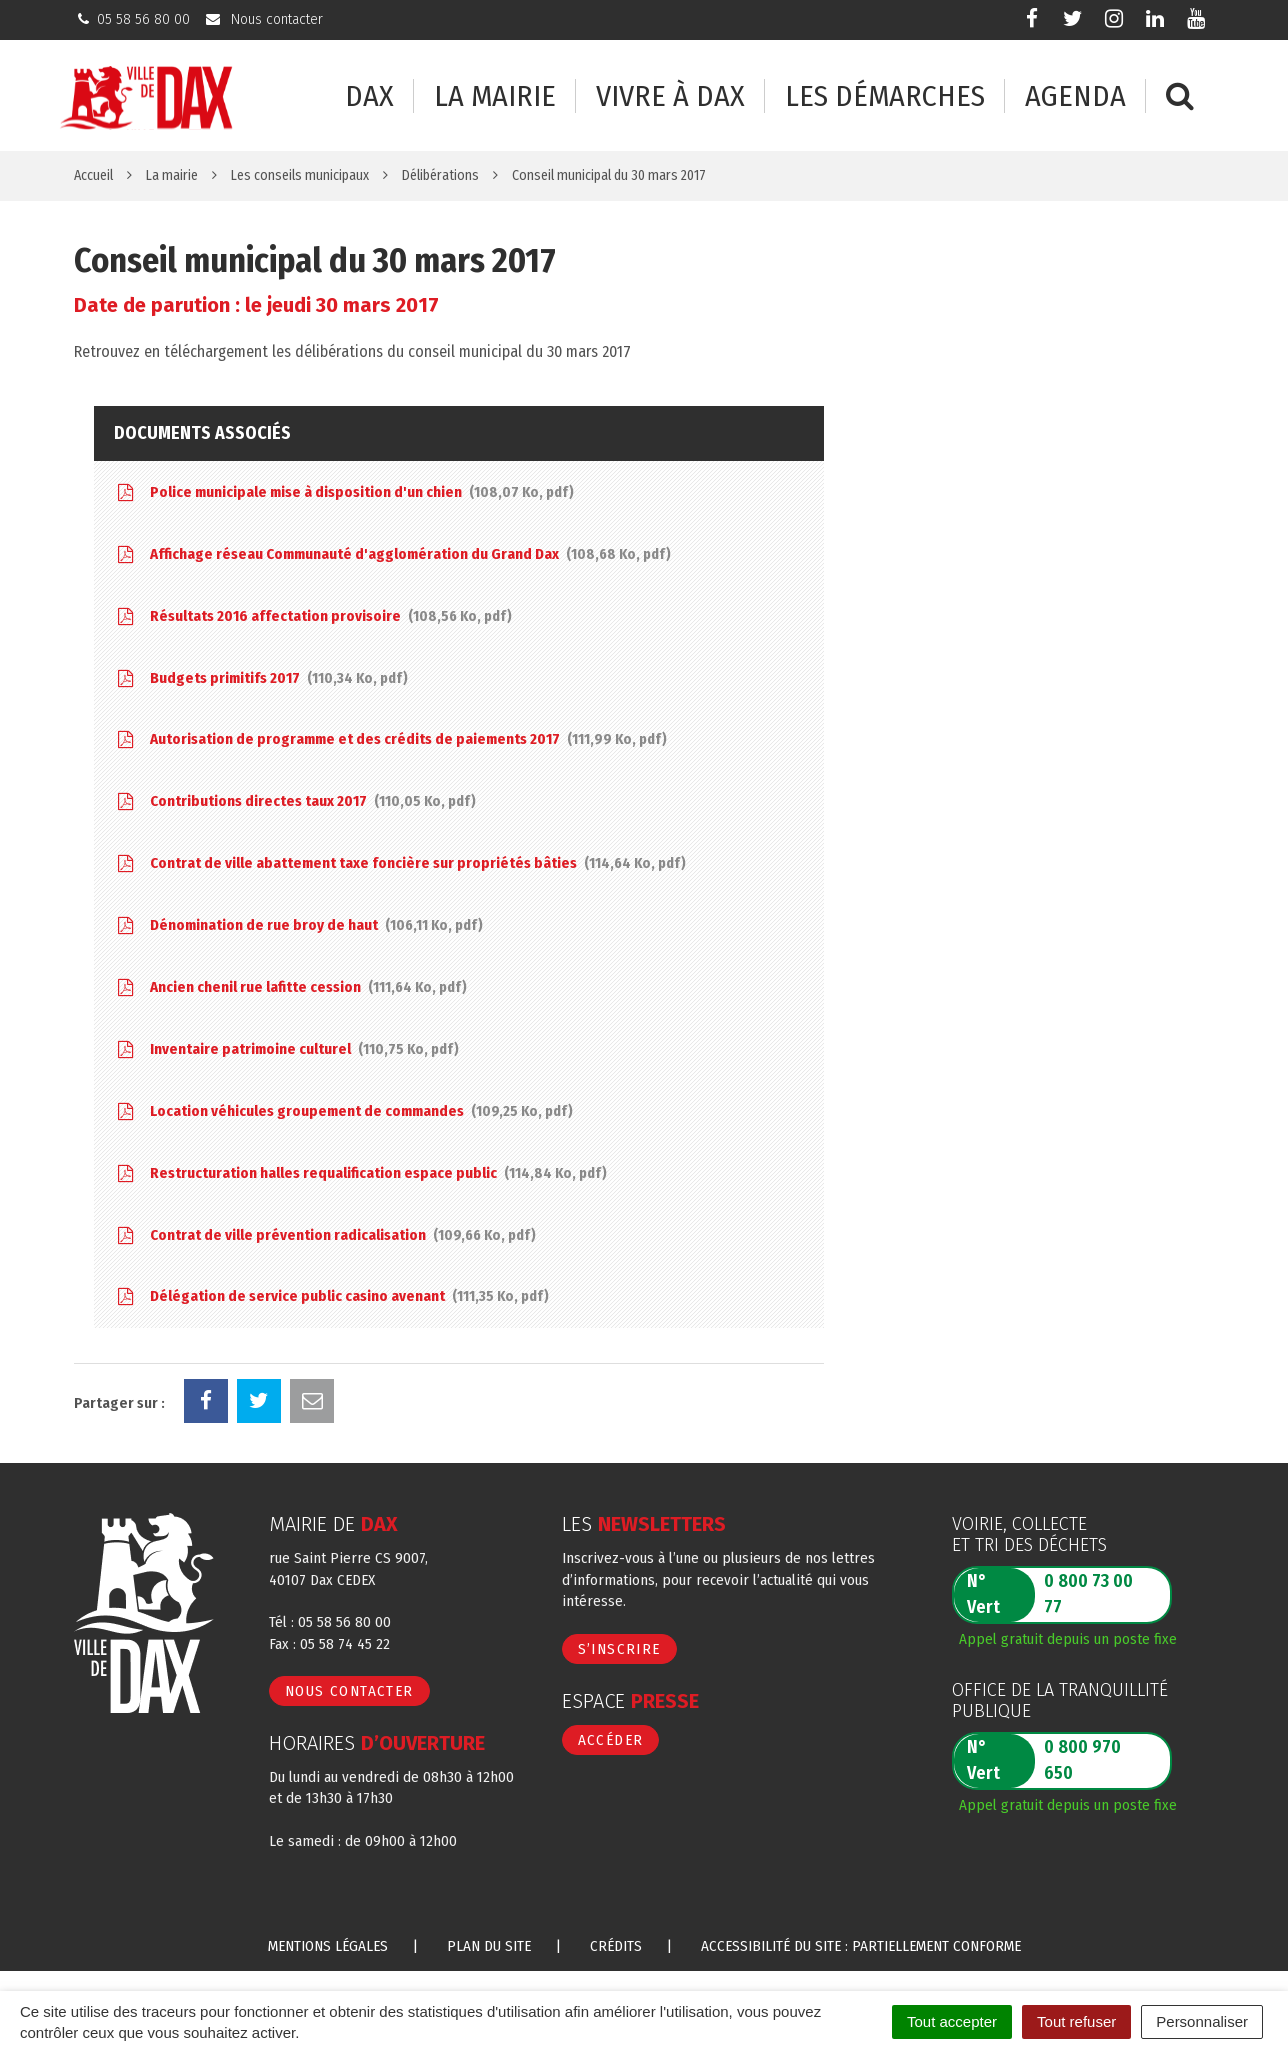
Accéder (611, 1740)
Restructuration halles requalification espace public (360, 1173)
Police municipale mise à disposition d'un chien (344, 492)
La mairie (495, 96)
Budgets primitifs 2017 (261, 678)
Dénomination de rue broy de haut (298, 925)
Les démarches (885, 96)
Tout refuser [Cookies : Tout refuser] (1076, 2021)
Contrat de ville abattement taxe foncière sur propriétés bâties (400, 863)
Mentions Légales (328, 1946)
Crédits (616, 1946)
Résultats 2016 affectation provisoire (313, 616)
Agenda (1075, 96)
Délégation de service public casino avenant (331, 1296)
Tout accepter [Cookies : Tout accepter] (952, 2021)
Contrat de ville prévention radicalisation (325, 1235)
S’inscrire (619, 1649)
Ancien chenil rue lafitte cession (290, 987)
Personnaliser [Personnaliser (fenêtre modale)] (1202, 2021)
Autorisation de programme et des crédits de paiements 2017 (390, 739)
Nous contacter (349, 1691)
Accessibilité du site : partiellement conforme (861, 1946)
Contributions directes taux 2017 (295, 801)
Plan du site (489, 1946)
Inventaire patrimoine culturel (286, 1049)
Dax (369, 96)
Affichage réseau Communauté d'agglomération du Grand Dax (392, 554)
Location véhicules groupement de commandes (343, 1111)
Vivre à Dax (670, 96)
